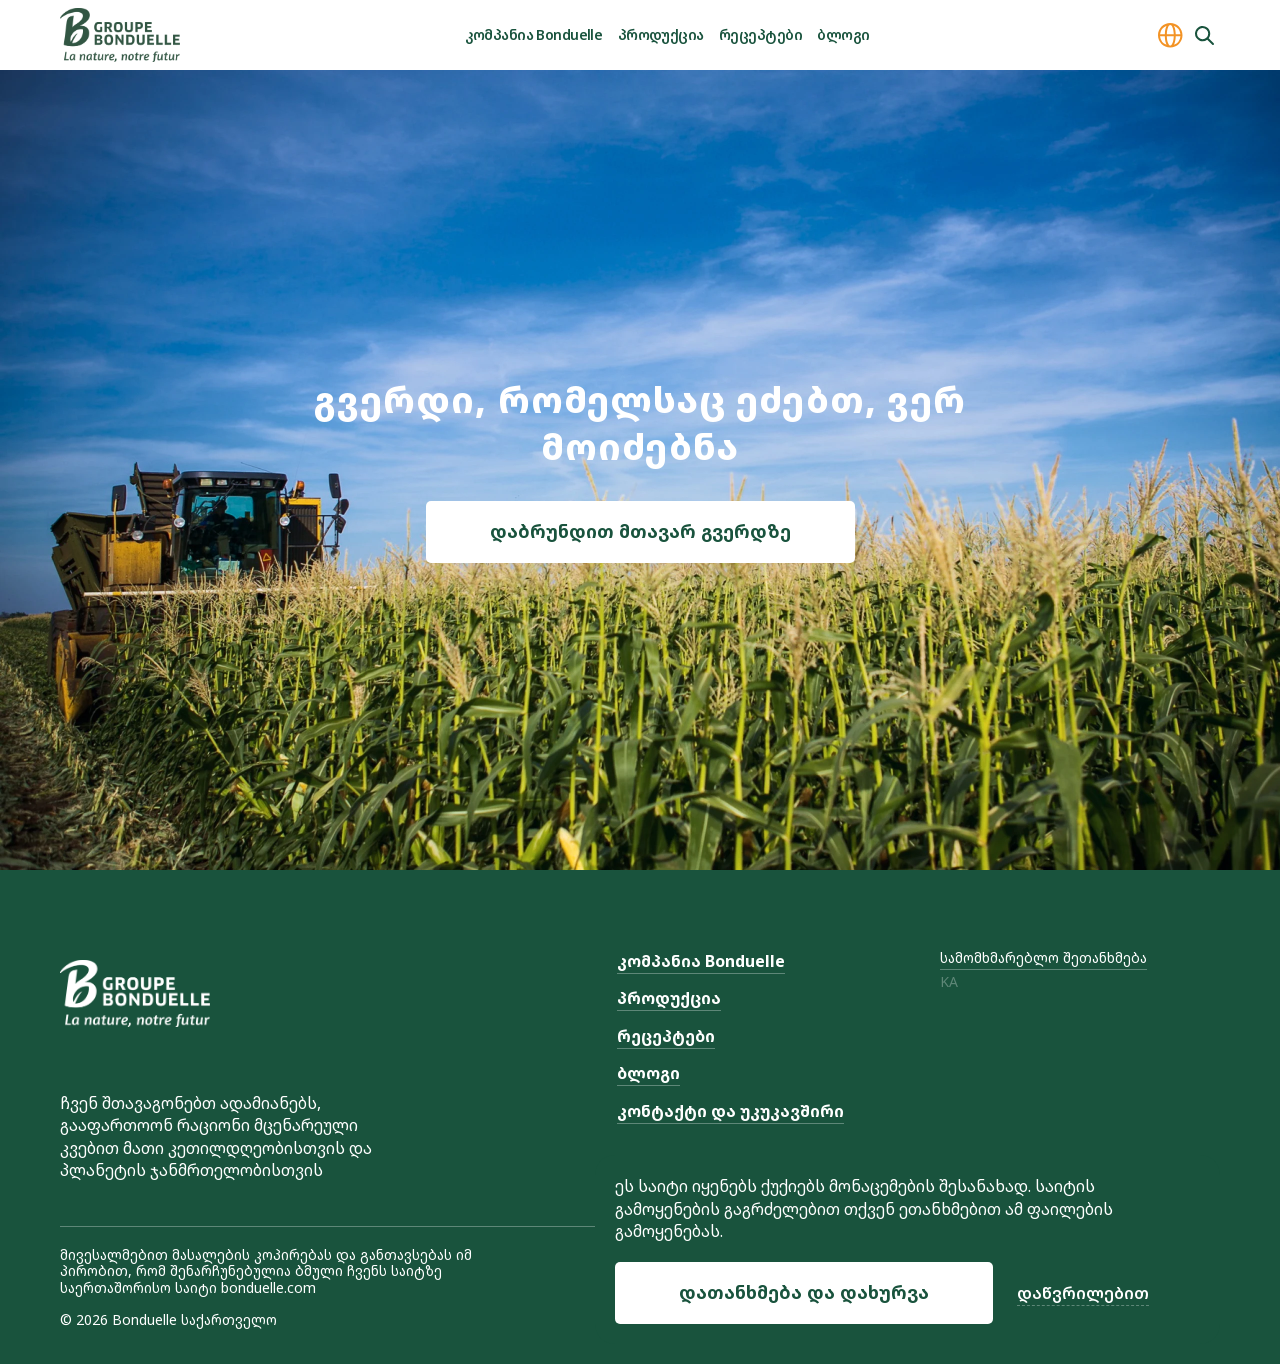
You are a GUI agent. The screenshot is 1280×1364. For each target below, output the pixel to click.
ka (949, 982)
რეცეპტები (760, 34)
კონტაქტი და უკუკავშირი (730, 1111)
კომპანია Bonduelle (533, 34)
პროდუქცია (661, 34)
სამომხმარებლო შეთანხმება (1043, 957)
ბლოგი (843, 34)
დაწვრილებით (1083, 1293)
